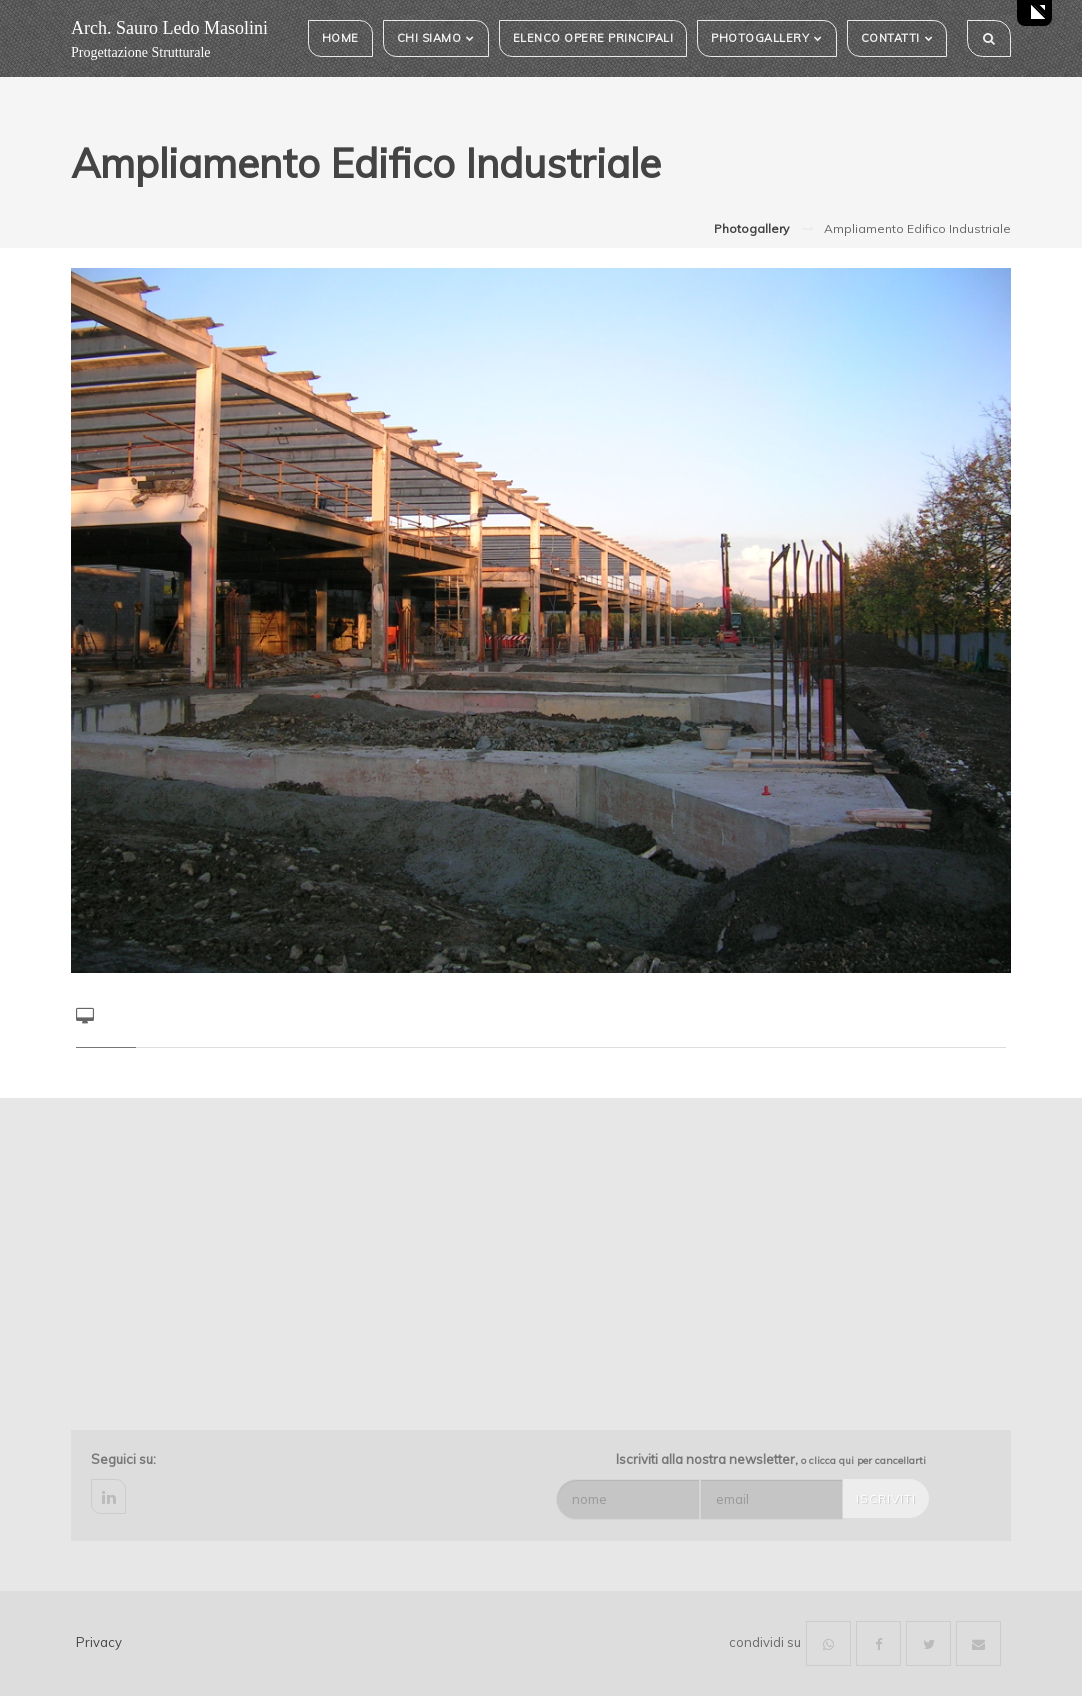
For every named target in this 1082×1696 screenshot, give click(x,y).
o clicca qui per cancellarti (863, 1460)
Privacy (99, 1642)
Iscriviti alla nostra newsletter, (771, 1459)
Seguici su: (123, 1459)
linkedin (108, 1496)
